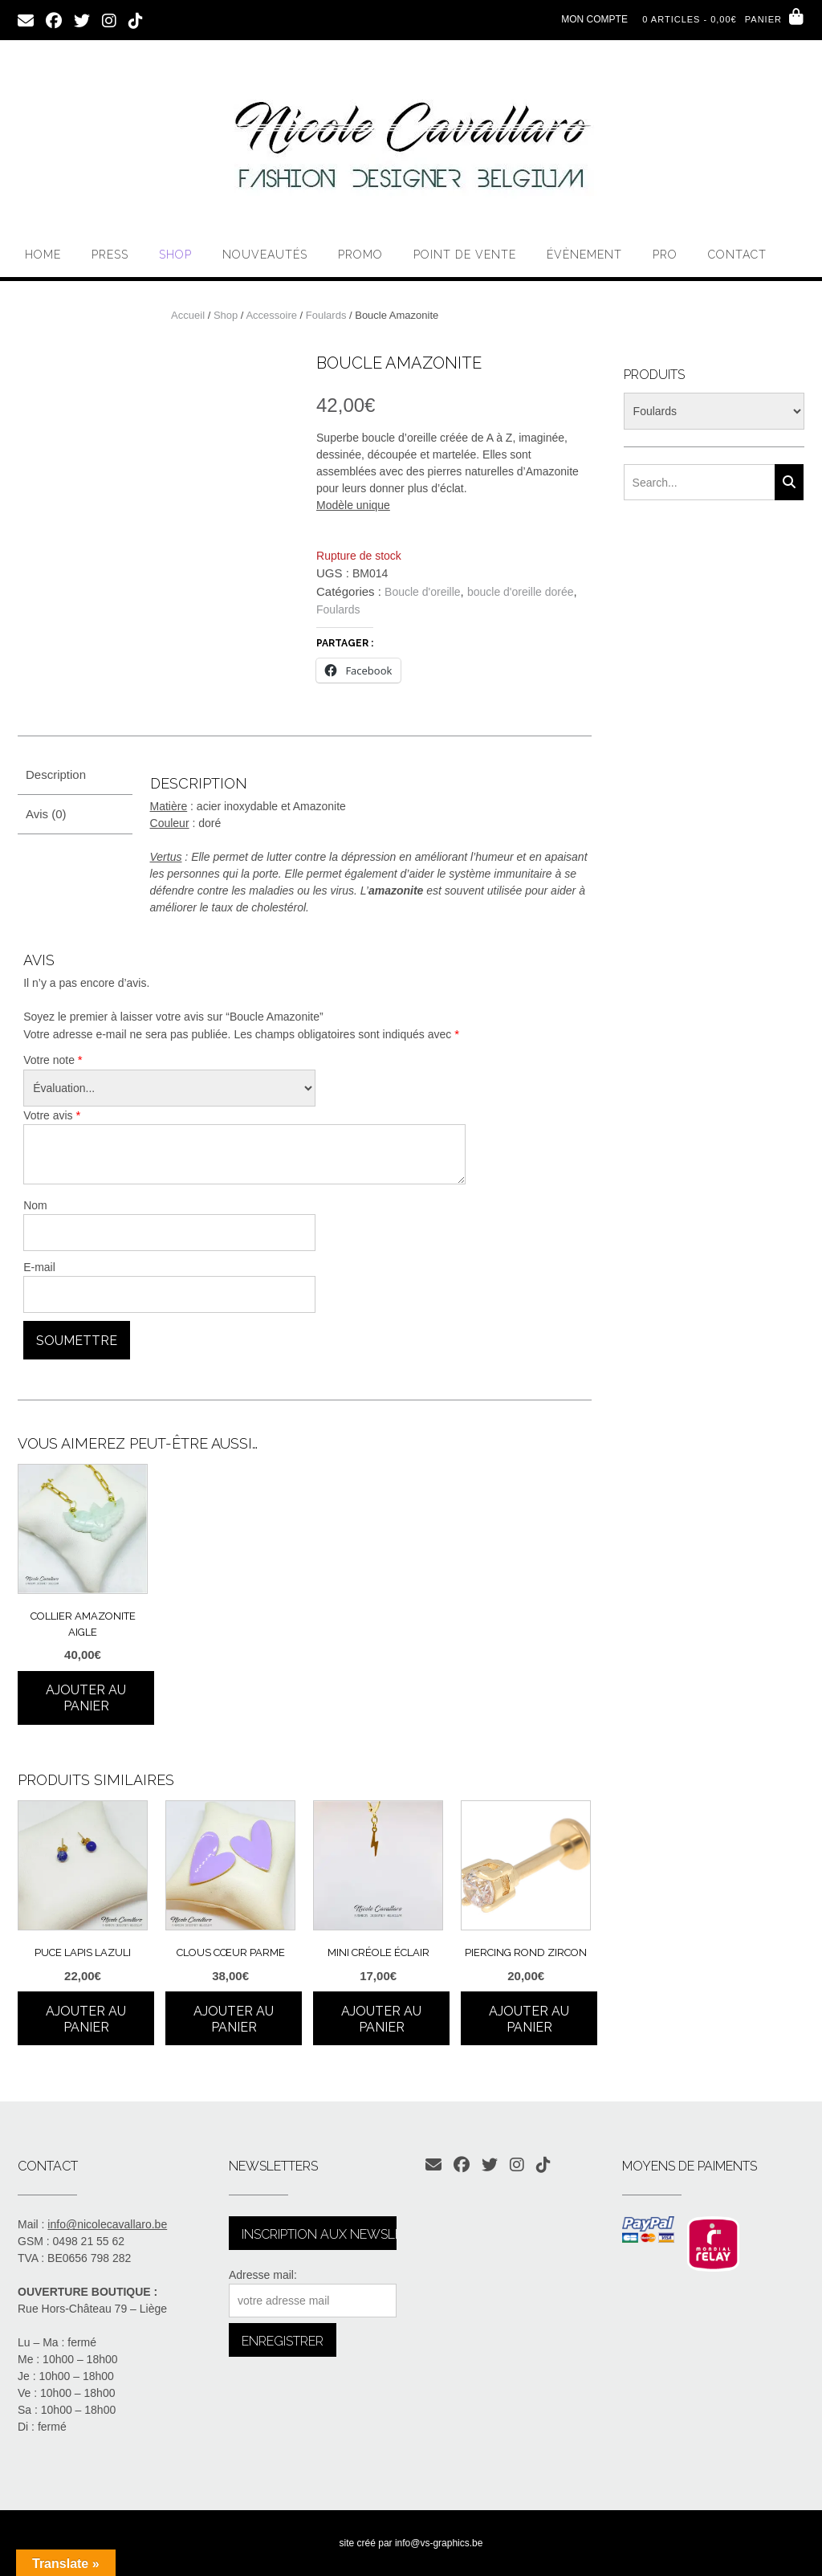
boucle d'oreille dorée (520, 591)
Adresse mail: (263, 2274)
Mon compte (594, 19)
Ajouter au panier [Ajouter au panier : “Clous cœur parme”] (233, 2019)
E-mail (39, 1267)
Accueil (188, 315)
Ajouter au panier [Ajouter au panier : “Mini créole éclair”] (381, 2019)
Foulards (326, 315)
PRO (665, 254)
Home (43, 254)
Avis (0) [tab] (46, 814)
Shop (175, 254)
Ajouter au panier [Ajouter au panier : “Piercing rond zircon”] (529, 2019)
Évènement (584, 254)
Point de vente (464, 254)
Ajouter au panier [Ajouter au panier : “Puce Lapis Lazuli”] (86, 2019)
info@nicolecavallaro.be (107, 2224)
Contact (737, 254)
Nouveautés (264, 254)
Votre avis (51, 1115)
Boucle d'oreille (423, 591)
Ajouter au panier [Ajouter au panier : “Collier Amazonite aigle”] (86, 1698)
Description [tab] (56, 774)
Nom (35, 1205)
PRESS (110, 254)
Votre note (53, 1059)
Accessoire (271, 315)
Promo (360, 254)
